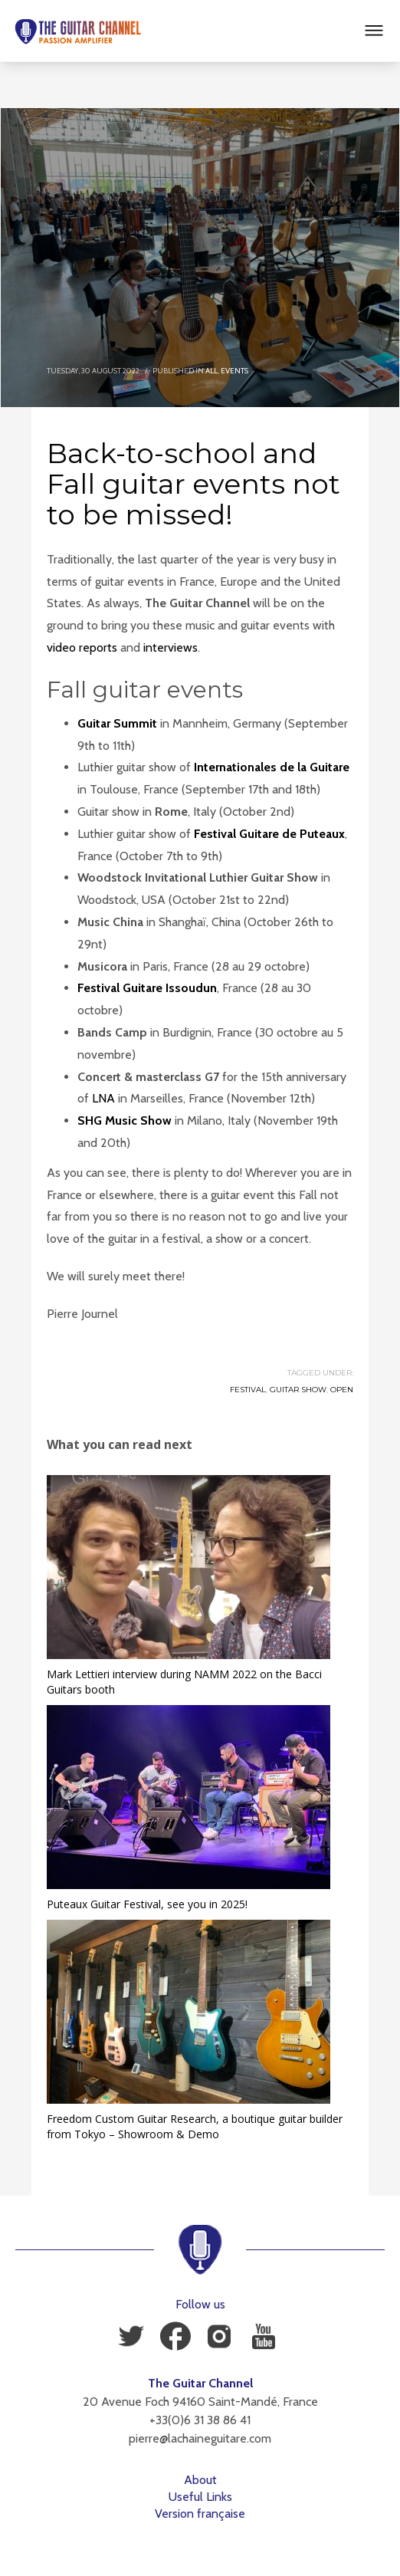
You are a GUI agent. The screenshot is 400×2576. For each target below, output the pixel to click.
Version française (200, 2513)
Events (234, 371)
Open (341, 1390)
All (211, 371)
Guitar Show (298, 1390)
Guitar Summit (117, 723)
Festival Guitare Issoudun (147, 988)
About (200, 2479)
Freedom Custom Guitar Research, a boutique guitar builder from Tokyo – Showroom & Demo (195, 2126)
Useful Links (200, 2496)
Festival (248, 1390)
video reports (82, 647)
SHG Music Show (124, 1120)
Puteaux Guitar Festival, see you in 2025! (147, 1904)
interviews (170, 647)
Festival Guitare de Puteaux (269, 833)
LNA (103, 1098)
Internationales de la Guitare (271, 767)
